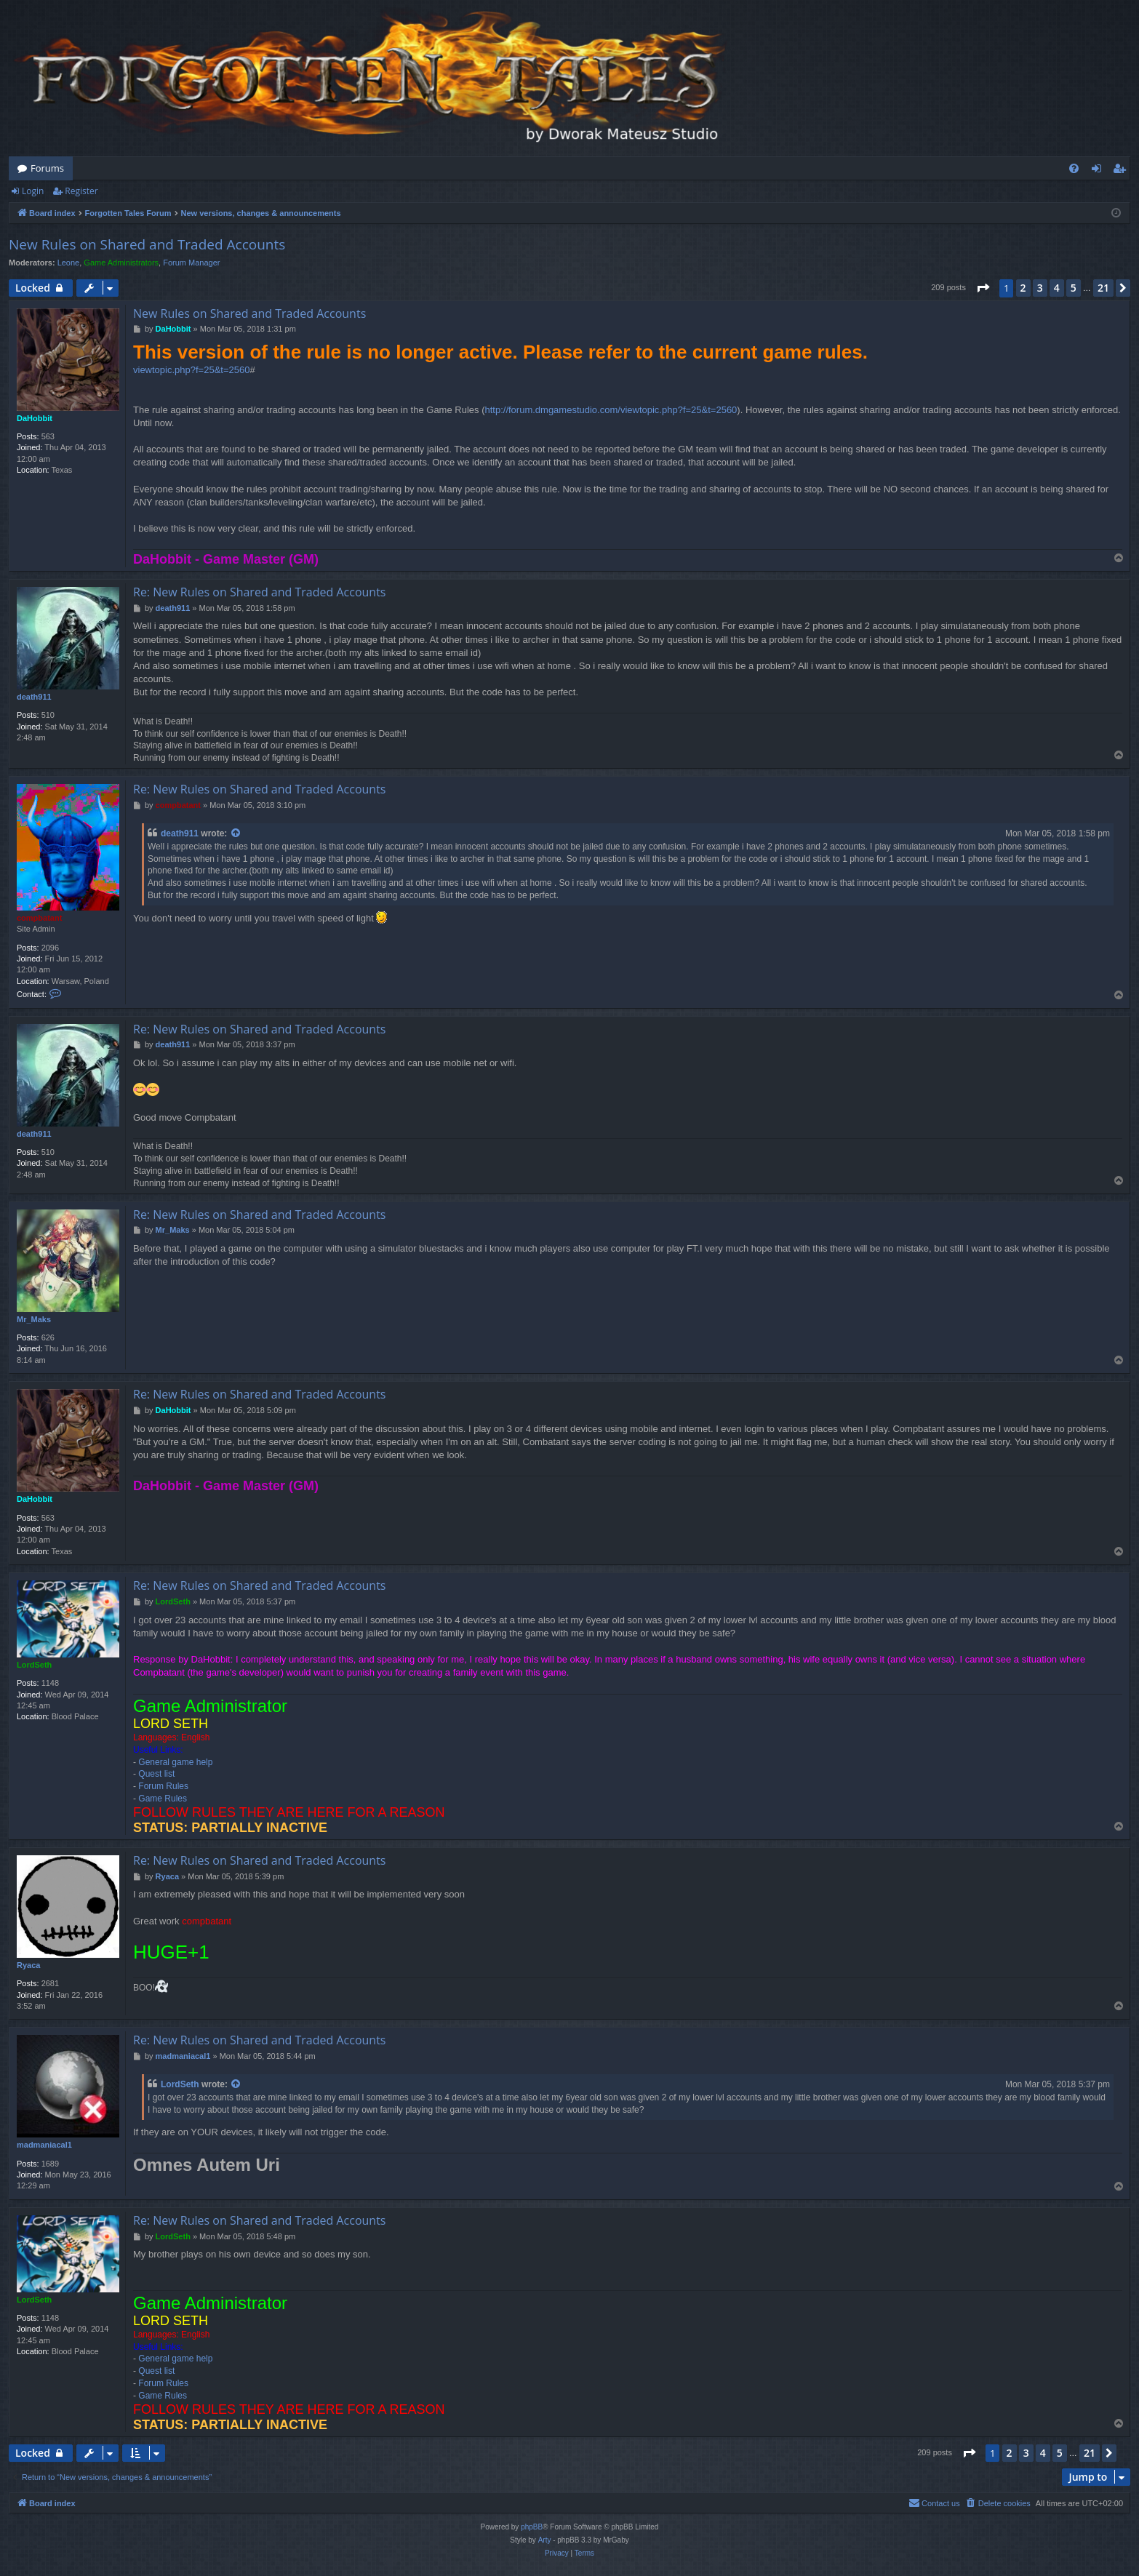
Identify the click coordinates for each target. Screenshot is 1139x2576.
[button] (983, 288)
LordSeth (34, 1664)
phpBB (532, 2527)
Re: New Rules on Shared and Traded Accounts (259, 592)
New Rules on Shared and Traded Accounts (147, 244)
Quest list (156, 1774)
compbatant (39, 917)
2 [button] (1023, 288)
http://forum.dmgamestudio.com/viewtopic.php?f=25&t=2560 (610, 409)
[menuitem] (1074, 168)
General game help (175, 1762)
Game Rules (162, 1798)
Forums (47, 168)
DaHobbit (34, 418)
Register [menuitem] (1122, 170)
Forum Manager (191, 262)
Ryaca (28, 1965)
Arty (544, 2540)
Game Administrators (121, 262)
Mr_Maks (34, 1319)
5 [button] (1073, 288)
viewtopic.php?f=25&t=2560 (191, 369)
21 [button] (1103, 288)
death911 (34, 696)
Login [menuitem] (1099, 170)
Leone (68, 262)
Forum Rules (163, 1786)
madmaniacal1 (44, 2144)
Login (33, 191)
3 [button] (1040, 288)
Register (81, 191)
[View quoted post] (236, 834)
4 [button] (1057, 288)
